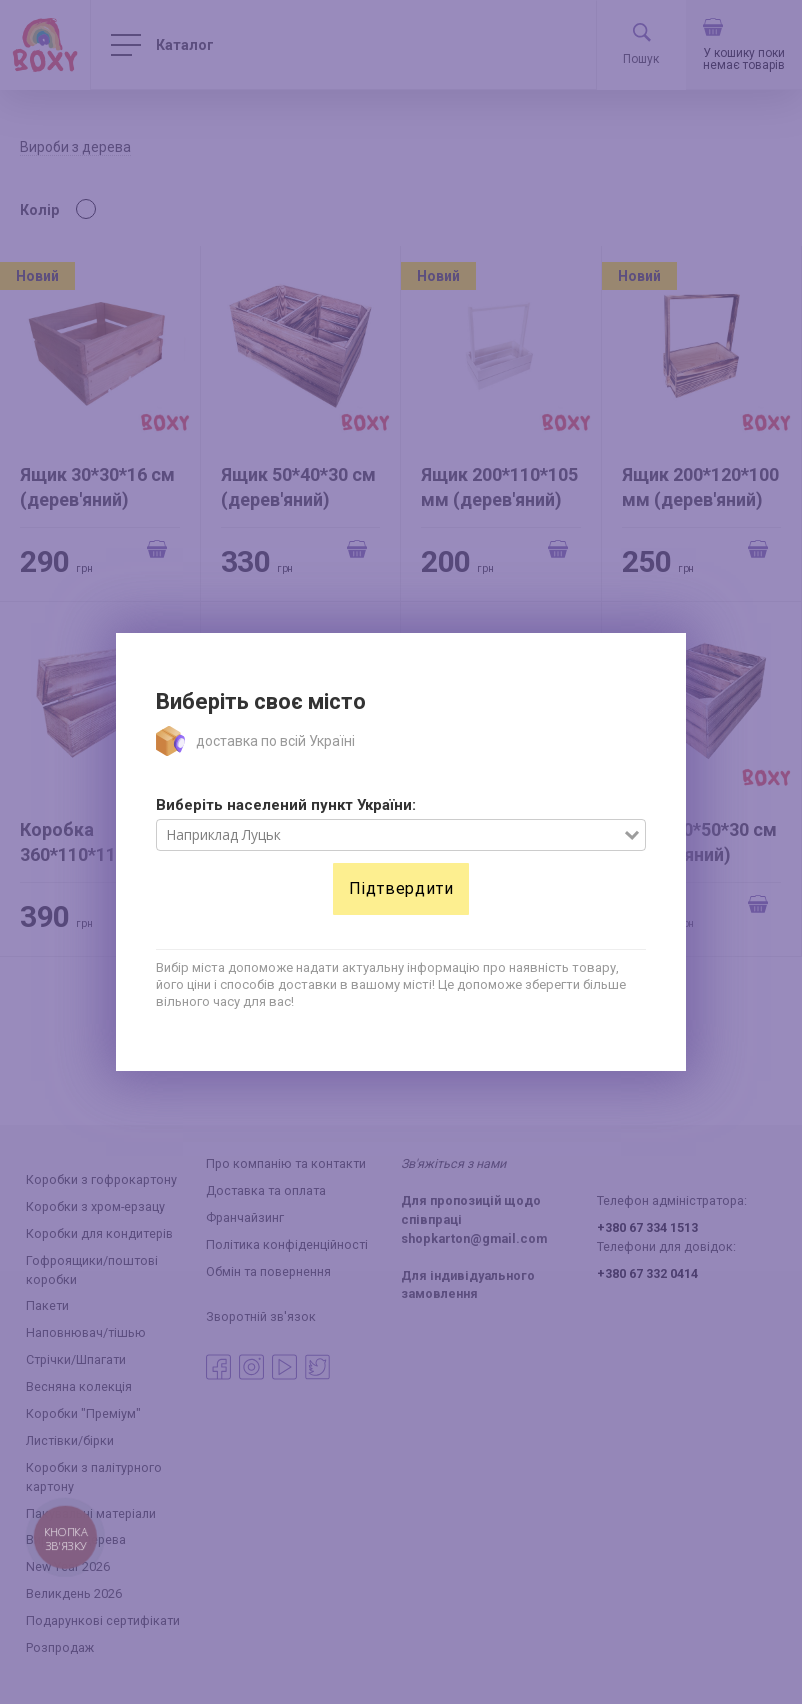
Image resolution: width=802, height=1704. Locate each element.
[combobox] (390, 835)
